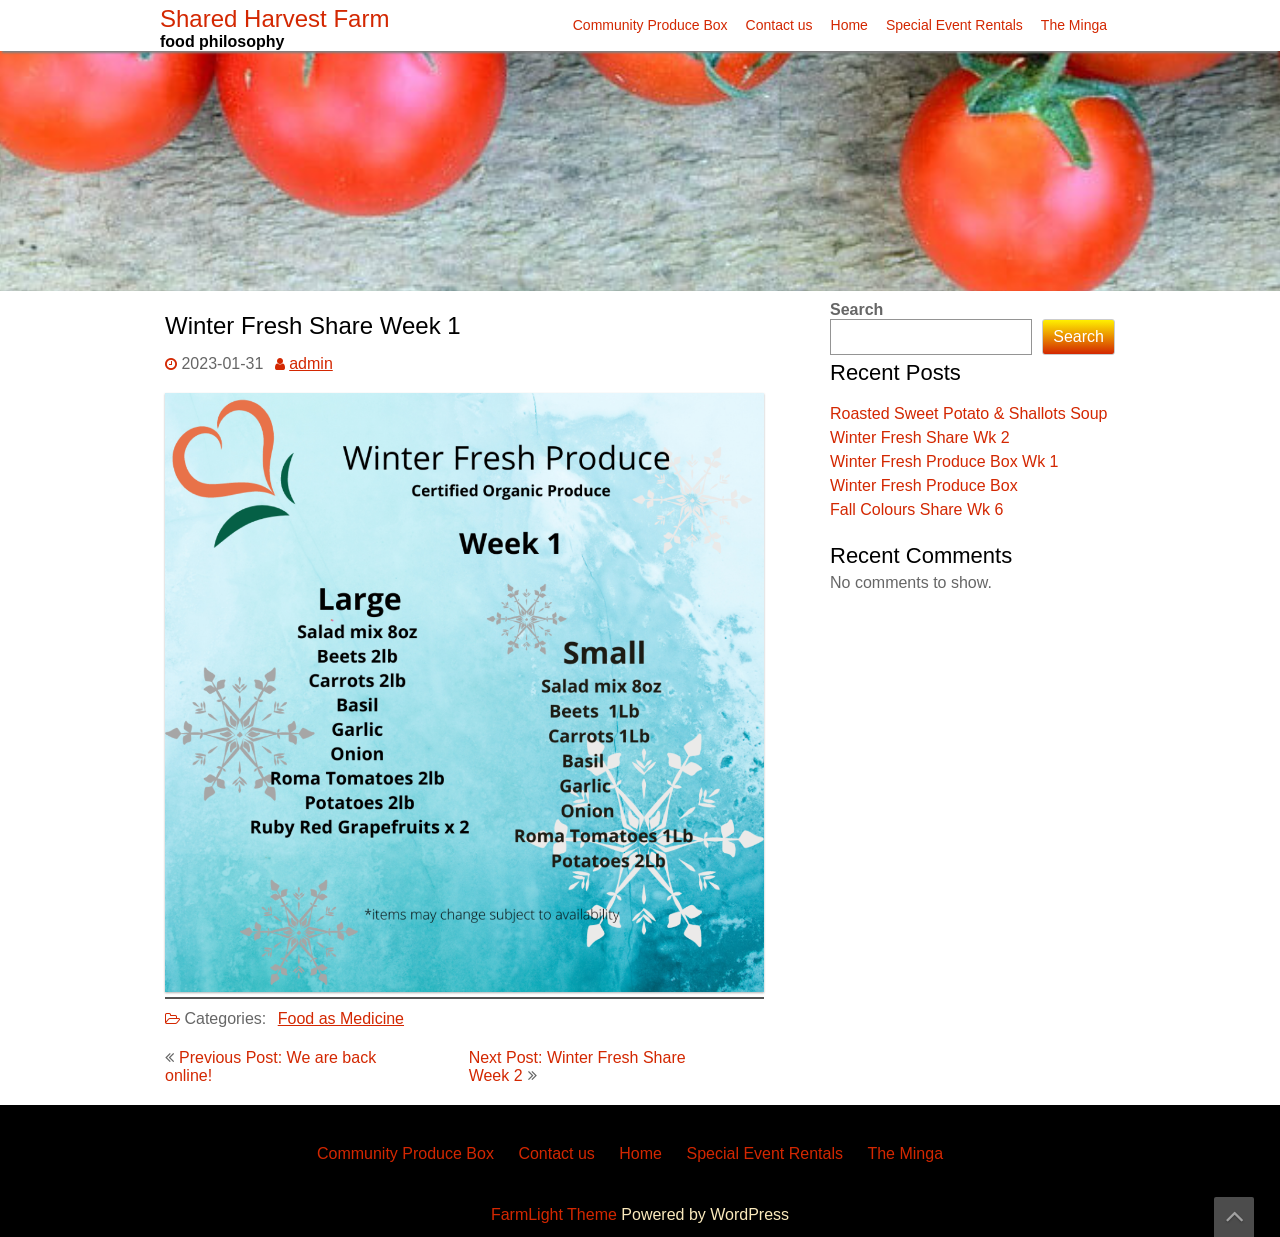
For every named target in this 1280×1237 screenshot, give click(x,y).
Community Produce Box (650, 25)
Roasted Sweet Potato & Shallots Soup (969, 413)
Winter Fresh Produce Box (924, 485)
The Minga (1074, 25)
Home (849, 25)
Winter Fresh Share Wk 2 (920, 437)
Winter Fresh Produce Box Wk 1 (944, 461)
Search (856, 309)
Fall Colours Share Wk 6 (916, 509)
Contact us (779, 25)
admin (311, 363)
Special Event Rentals (954, 25)
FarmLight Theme (556, 1214)
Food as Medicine (341, 1018)
